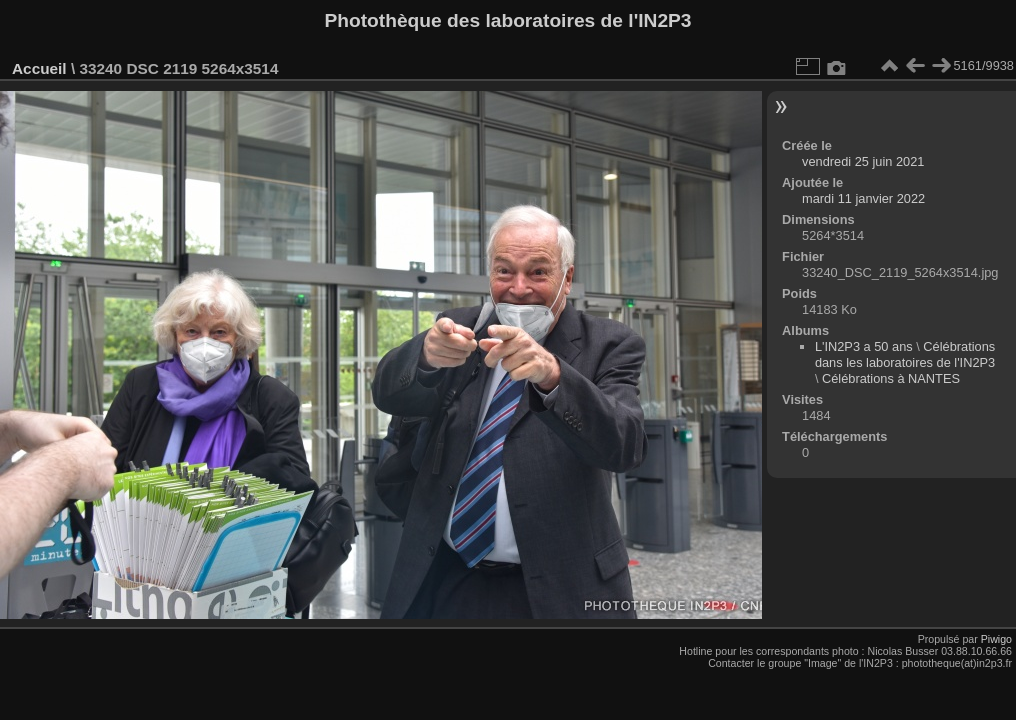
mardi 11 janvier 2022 (863, 198)
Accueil (39, 68)
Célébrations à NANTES (891, 378)
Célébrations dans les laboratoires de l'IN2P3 (905, 354)
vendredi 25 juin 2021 (863, 161)
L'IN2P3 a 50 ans (864, 346)
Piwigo (996, 639)
